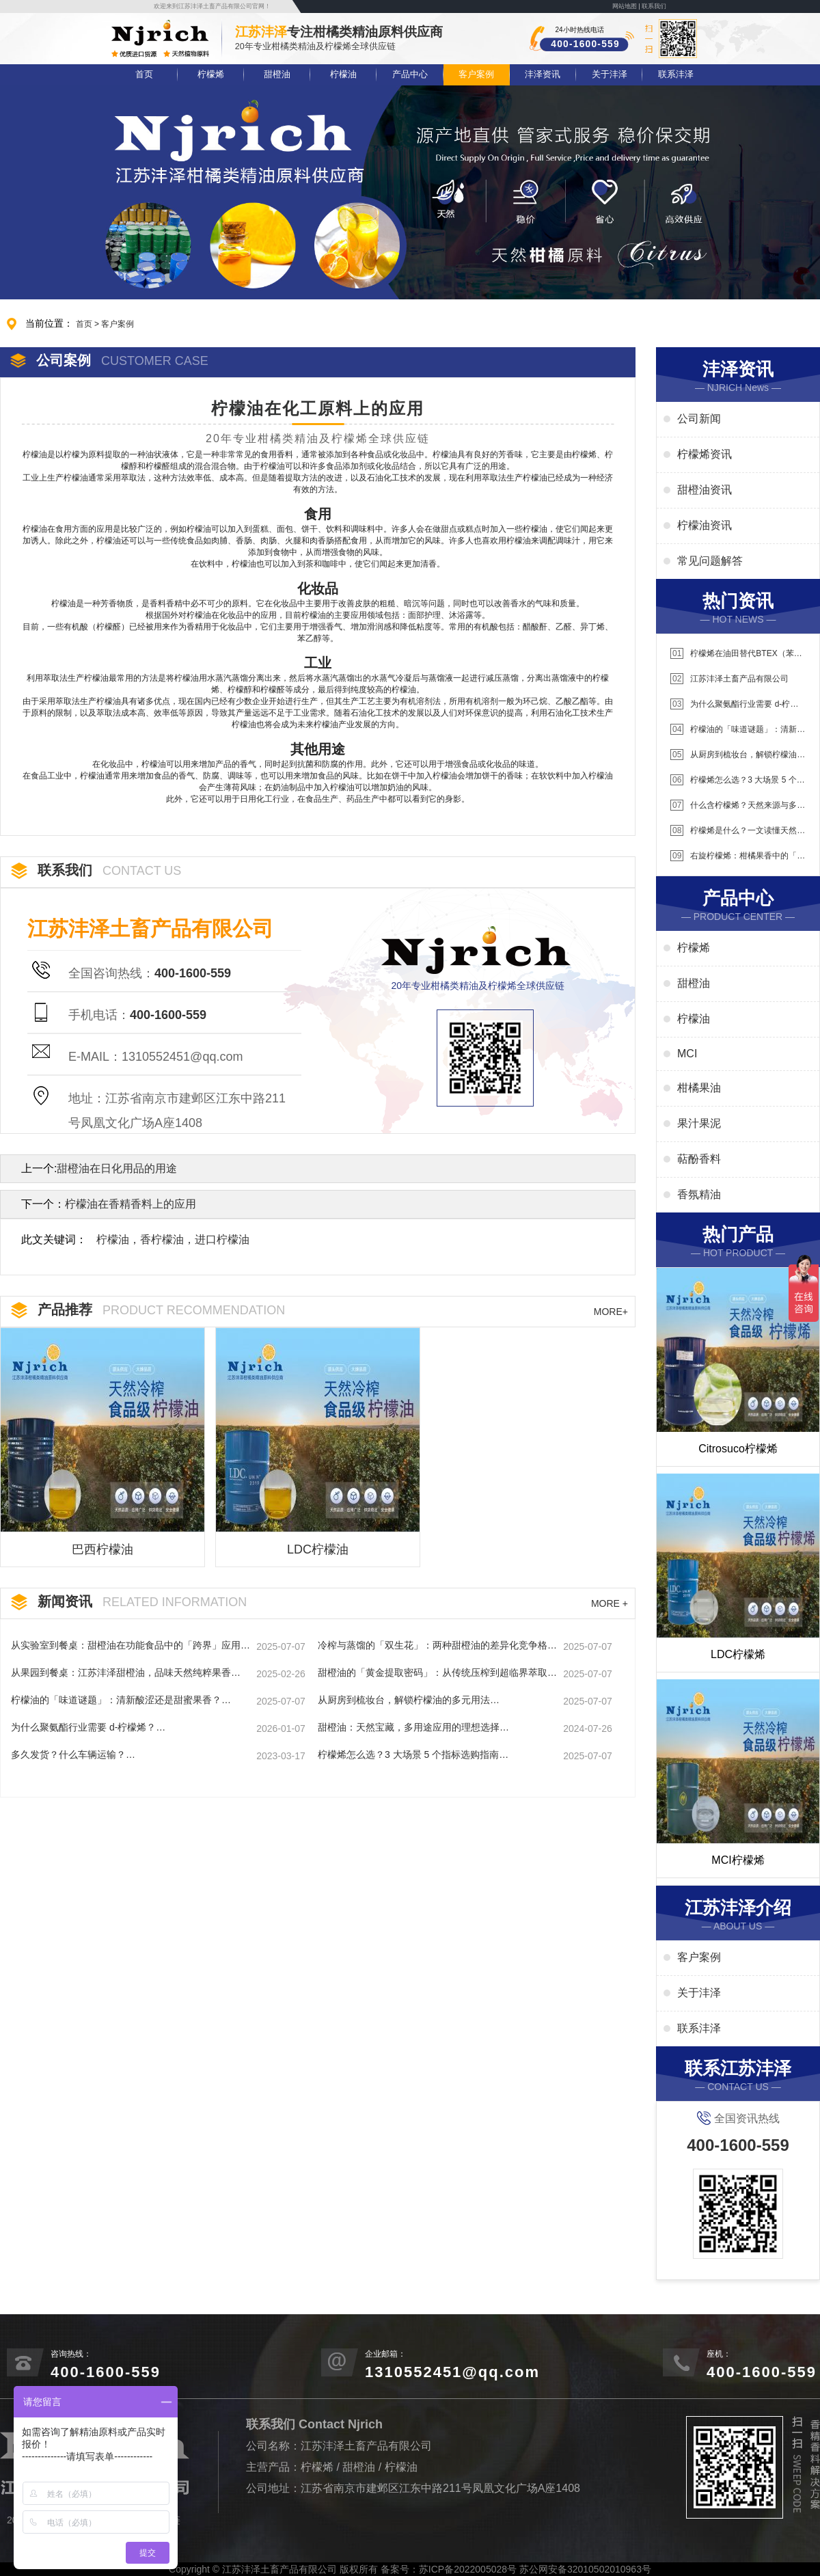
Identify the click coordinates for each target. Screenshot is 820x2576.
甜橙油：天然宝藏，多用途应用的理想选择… (413, 1727)
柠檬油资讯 (704, 525)
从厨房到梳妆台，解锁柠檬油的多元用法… (409, 1699)
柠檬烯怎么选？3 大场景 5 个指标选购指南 (737, 780)
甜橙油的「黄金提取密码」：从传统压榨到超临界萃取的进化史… (437, 1673)
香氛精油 (699, 1194)
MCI (687, 1053)
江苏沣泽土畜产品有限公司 (729, 678)
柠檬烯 (210, 74)
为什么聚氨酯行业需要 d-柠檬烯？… (88, 1727)
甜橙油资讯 (704, 490)
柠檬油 (343, 74)
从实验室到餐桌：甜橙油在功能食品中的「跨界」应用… (130, 1645)
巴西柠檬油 (102, 1549)
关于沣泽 (609, 74)
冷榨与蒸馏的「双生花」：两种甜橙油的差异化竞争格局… (432, 1646)
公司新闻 (699, 418)
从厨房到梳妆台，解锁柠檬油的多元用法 (737, 755)
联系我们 (654, 6)
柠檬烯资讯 (704, 454)
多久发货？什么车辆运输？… (73, 1754)
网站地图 (624, 6)
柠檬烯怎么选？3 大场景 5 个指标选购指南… (413, 1754)
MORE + (609, 1603)
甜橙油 (277, 74)
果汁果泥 (699, 1123)
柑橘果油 (699, 1088)
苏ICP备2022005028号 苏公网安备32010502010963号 (535, 2569)
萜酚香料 (699, 1159)
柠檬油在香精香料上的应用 (130, 1204)
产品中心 (410, 74)
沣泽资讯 (542, 74)
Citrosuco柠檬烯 (738, 1448)
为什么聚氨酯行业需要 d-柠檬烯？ (734, 704)
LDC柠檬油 (317, 1549)
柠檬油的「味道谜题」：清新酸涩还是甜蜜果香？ (737, 729)
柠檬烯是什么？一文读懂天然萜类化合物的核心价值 (737, 831)
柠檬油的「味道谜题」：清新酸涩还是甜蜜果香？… (121, 1699)
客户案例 (476, 74)
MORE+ (611, 1311)
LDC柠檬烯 (738, 1654)
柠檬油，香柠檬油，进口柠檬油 (172, 1239)
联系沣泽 (676, 74)
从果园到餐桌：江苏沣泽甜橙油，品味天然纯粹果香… (126, 1672)
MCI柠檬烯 (737, 1860)
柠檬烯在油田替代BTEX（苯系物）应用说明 (736, 654)
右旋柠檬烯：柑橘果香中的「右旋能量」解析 (737, 856)
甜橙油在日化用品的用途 (117, 1168)
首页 (144, 74)
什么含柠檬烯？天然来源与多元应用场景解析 (737, 805)
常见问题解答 (710, 561)
